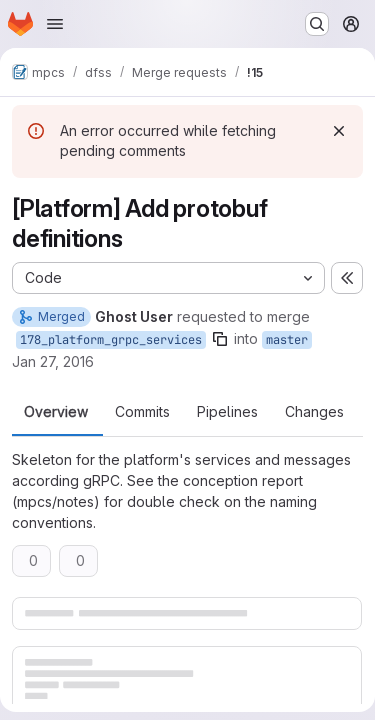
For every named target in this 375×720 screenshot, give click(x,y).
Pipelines (227, 412)
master (287, 340)
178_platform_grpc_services (111, 340)
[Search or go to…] (317, 24)
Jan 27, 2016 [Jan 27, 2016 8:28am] (53, 361)
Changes (314, 412)
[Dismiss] (339, 131)
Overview (56, 412)
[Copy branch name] (220, 339)
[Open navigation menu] (55, 24)
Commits (142, 412)
